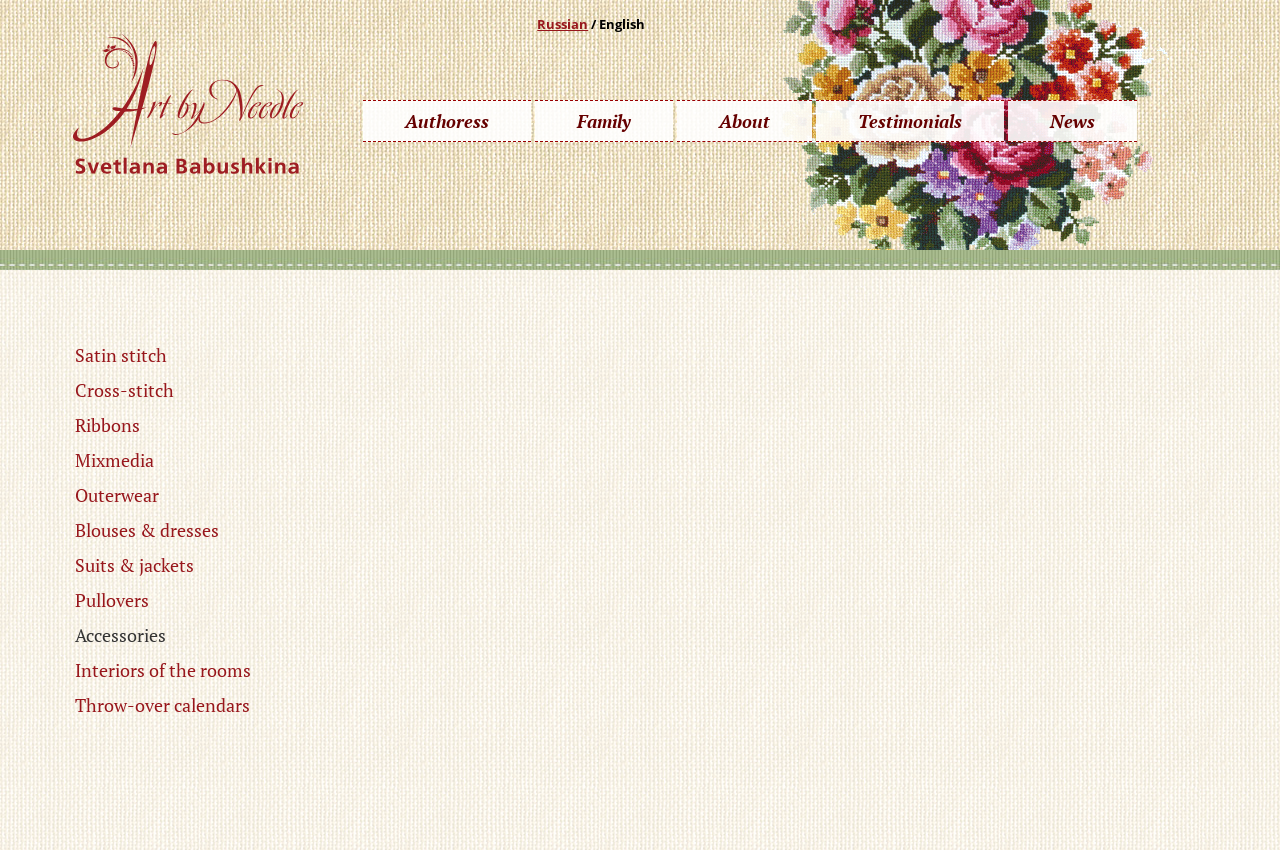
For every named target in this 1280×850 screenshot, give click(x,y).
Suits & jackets (134, 565)
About (744, 121)
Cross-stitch (124, 390)
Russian (562, 24)
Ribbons (107, 425)
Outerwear (117, 495)
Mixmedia (114, 460)
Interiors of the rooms (163, 670)
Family (604, 121)
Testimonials (910, 121)
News (1072, 121)
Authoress (447, 121)
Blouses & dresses (147, 530)
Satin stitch (121, 355)
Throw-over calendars (162, 705)
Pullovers (112, 600)
